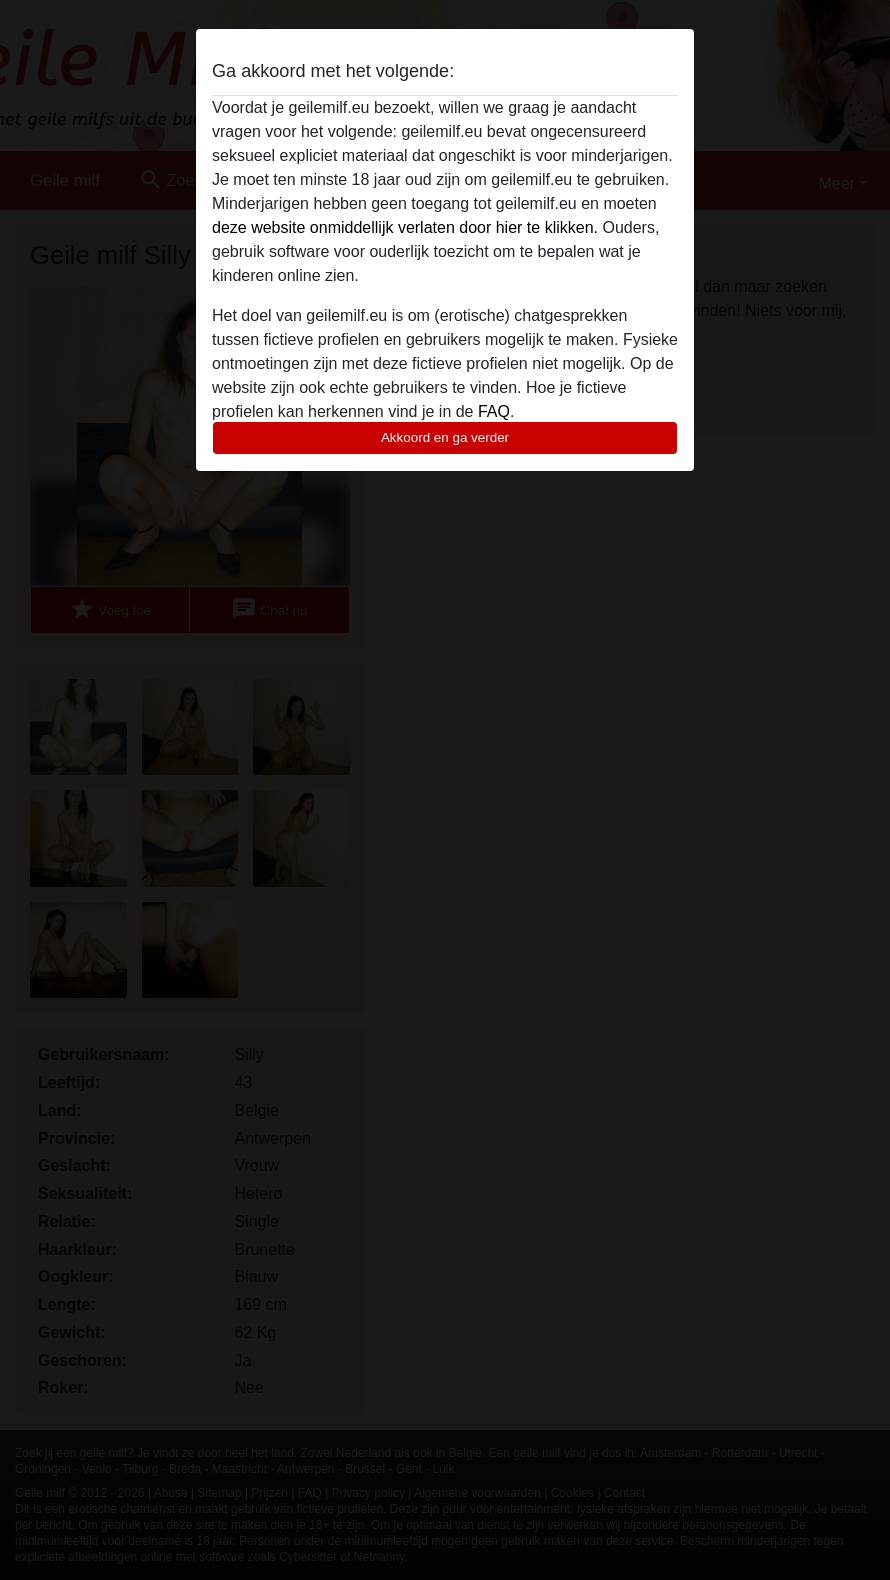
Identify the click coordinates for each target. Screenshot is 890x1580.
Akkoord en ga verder (445, 437)
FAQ (494, 411)
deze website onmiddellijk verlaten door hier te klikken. (405, 227)
